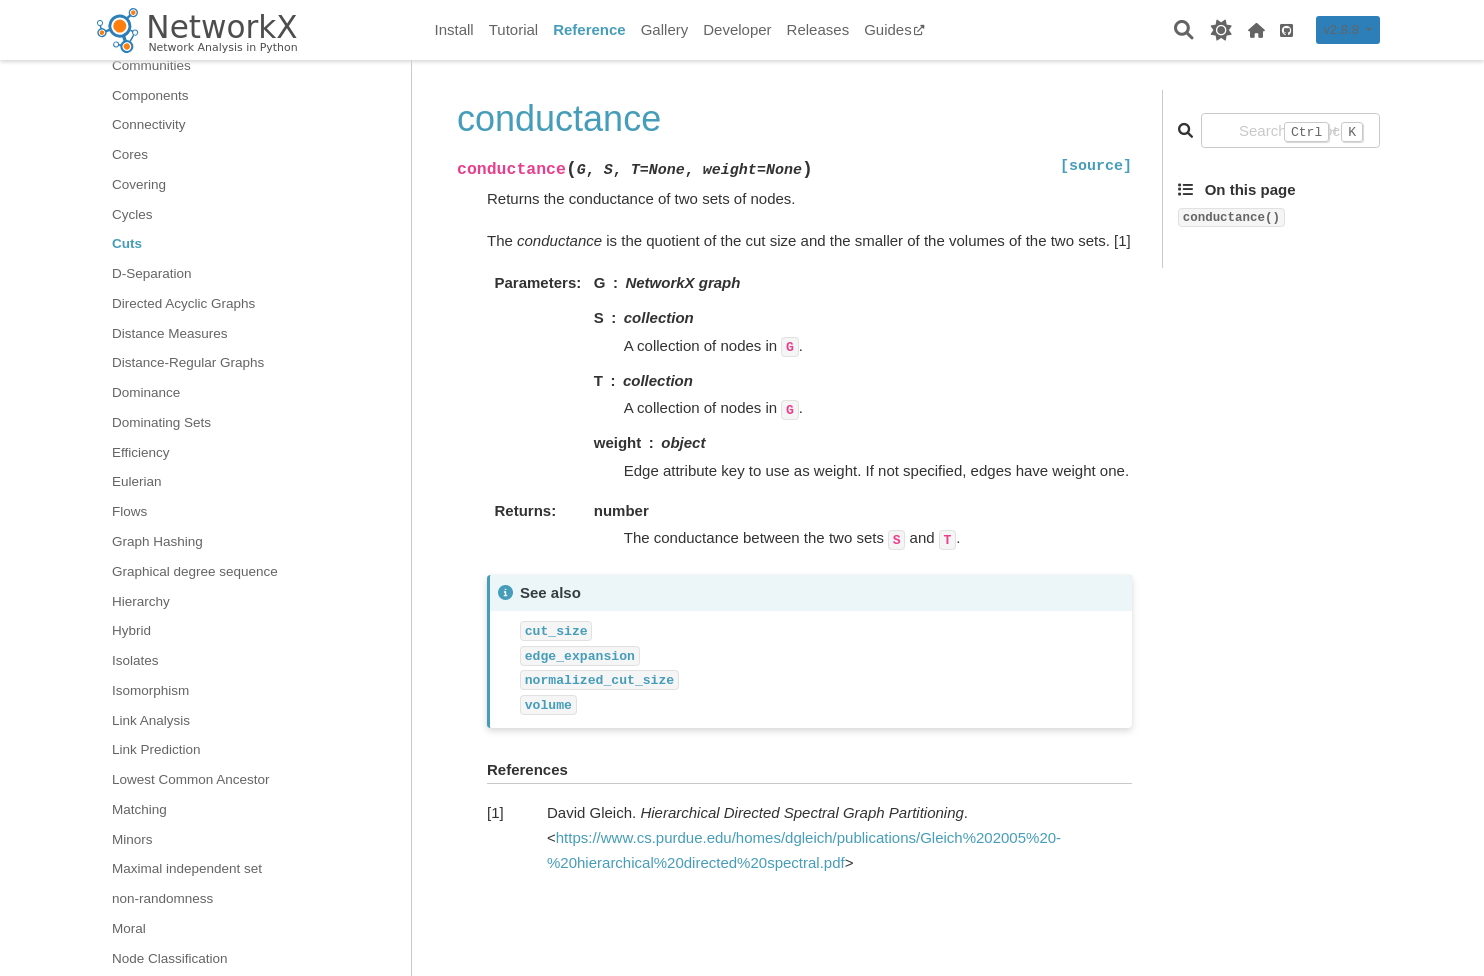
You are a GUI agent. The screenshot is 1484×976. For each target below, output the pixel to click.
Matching (139, 809)
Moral (129, 928)
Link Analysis (151, 720)
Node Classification (170, 958)
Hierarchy (141, 601)
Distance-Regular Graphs (188, 362)
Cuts (127, 243)
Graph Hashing (157, 541)
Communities (151, 65)
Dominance (146, 392)
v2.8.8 (1342, 29)
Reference (589, 29)
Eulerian (137, 481)
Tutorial (513, 29)
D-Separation (152, 273)
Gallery (665, 29)
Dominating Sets (161, 422)
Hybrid (131, 630)
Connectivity (149, 124)
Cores (130, 154)
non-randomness (162, 898)
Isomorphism (150, 690)
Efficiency (141, 452)
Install (454, 29)
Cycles (132, 214)
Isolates (135, 660)
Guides (894, 29)
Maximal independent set (187, 868)
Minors (132, 839)
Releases (818, 29)
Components (150, 95)
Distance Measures (170, 333)
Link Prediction (156, 749)
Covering (139, 184)
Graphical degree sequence (195, 571)
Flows (129, 511)
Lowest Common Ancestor (191, 779)
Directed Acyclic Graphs (183, 303)
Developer (737, 29)
